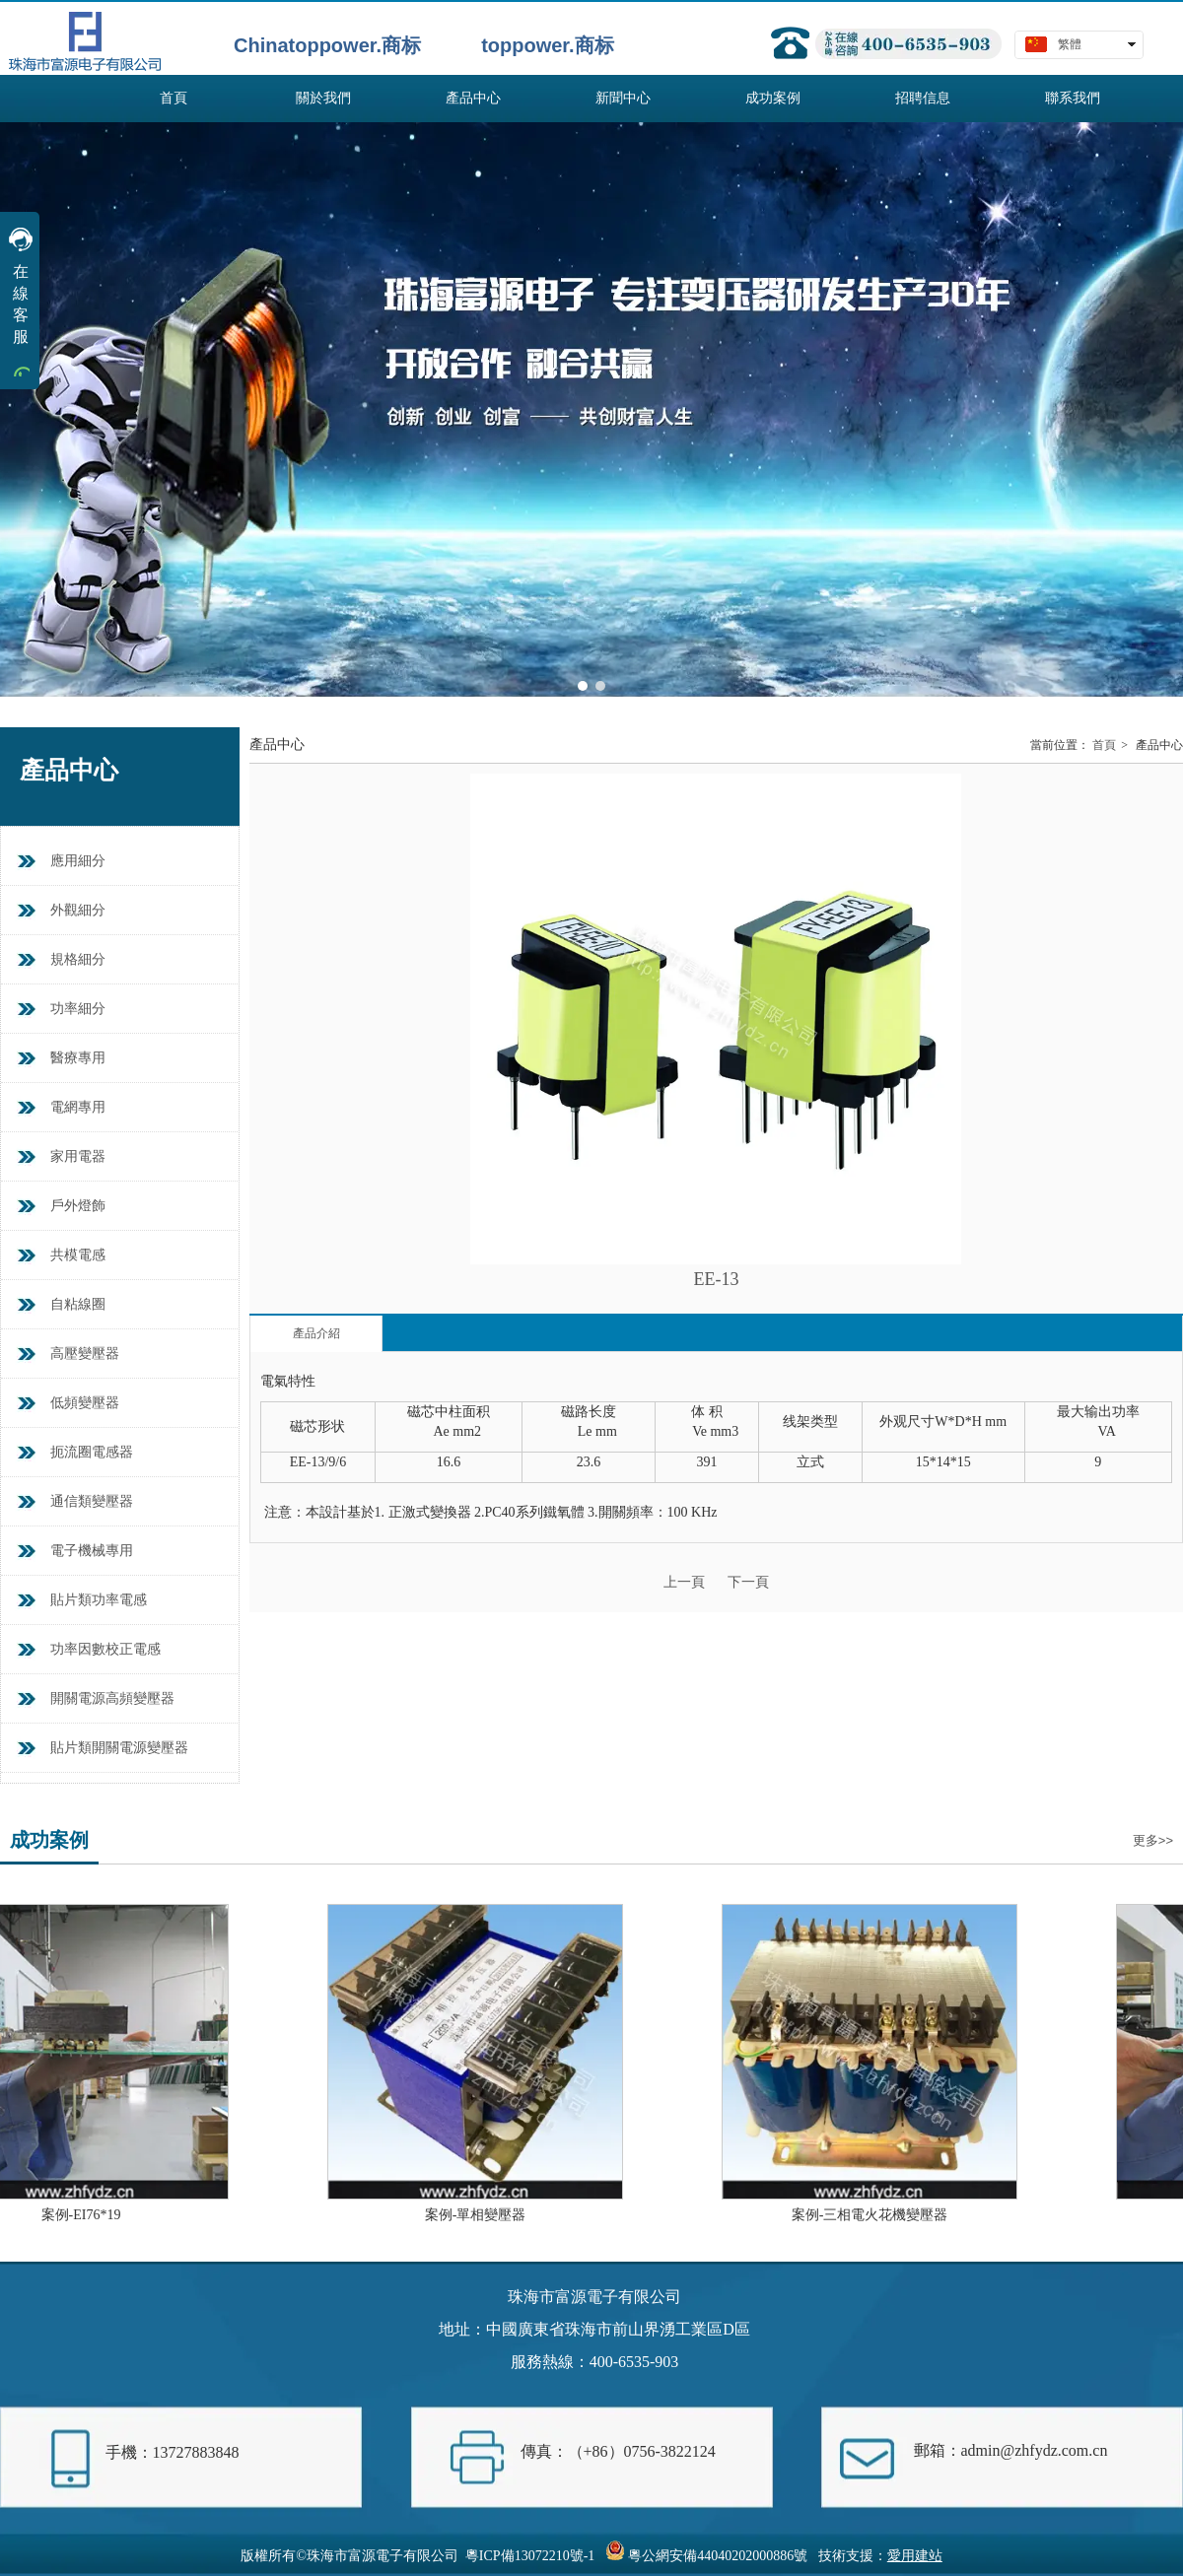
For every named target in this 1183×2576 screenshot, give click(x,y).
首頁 (1104, 745)
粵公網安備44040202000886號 (717, 2555)
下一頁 (748, 1582)
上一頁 (684, 1582)
